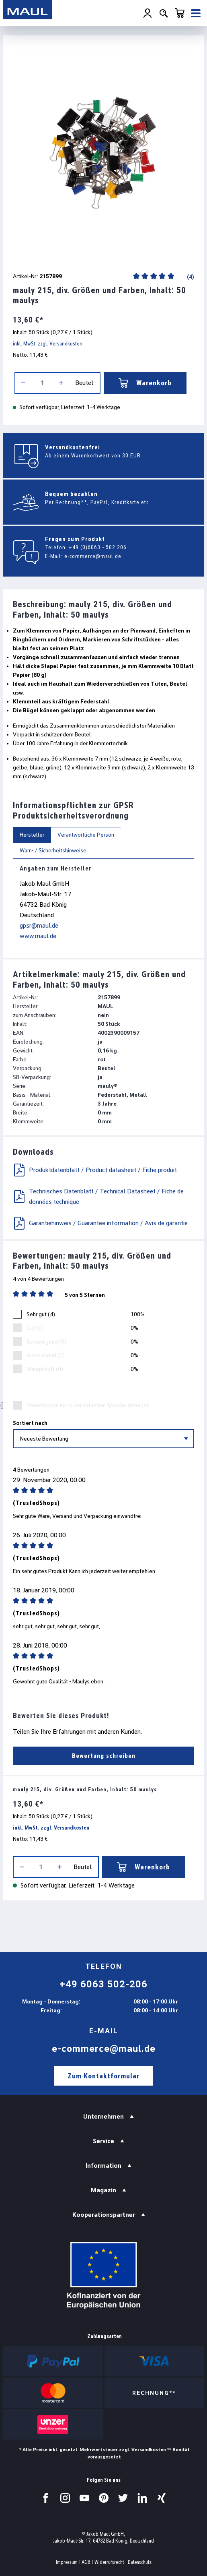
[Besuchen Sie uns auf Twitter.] (123, 2498)
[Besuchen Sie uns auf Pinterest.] (104, 2498)
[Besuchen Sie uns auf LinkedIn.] (142, 2498)
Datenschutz (140, 2562)
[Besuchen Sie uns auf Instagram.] (65, 2498)
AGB (86, 2562)
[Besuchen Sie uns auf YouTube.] (84, 2498)
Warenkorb (145, 383)
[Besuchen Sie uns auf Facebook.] (46, 2498)
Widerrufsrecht (109, 2562)
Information (103, 2165)
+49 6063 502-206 (103, 1984)
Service (103, 2141)
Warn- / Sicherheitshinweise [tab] (53, 850)
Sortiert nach (30, 1423)
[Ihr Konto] (147, 13)
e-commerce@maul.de (92, 556)
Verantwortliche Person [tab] (85, 834)
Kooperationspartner (103, 2214)
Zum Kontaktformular (103, 2076)
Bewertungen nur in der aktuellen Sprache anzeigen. (89, 1405)
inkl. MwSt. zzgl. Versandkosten (47, 343)
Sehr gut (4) (41, 1314)
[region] (103, 152)
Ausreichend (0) (46, 1355)
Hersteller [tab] (32, 834)
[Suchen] (164, 13)
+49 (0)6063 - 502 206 (98, 547)
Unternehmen (103, 2116)
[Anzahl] (42, 383)
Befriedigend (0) (46, 1341)
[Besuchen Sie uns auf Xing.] (162, 2498)
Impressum (67, 2562)
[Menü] (196, 13)
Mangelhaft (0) (45, 1369)
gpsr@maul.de (39, 925)
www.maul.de (38, 936)
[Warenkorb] (180, 13)
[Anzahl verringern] (23, 383)
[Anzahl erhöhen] (61, 383)
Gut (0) (35, 1328)
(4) (190, 276)
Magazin (103, 2190)
